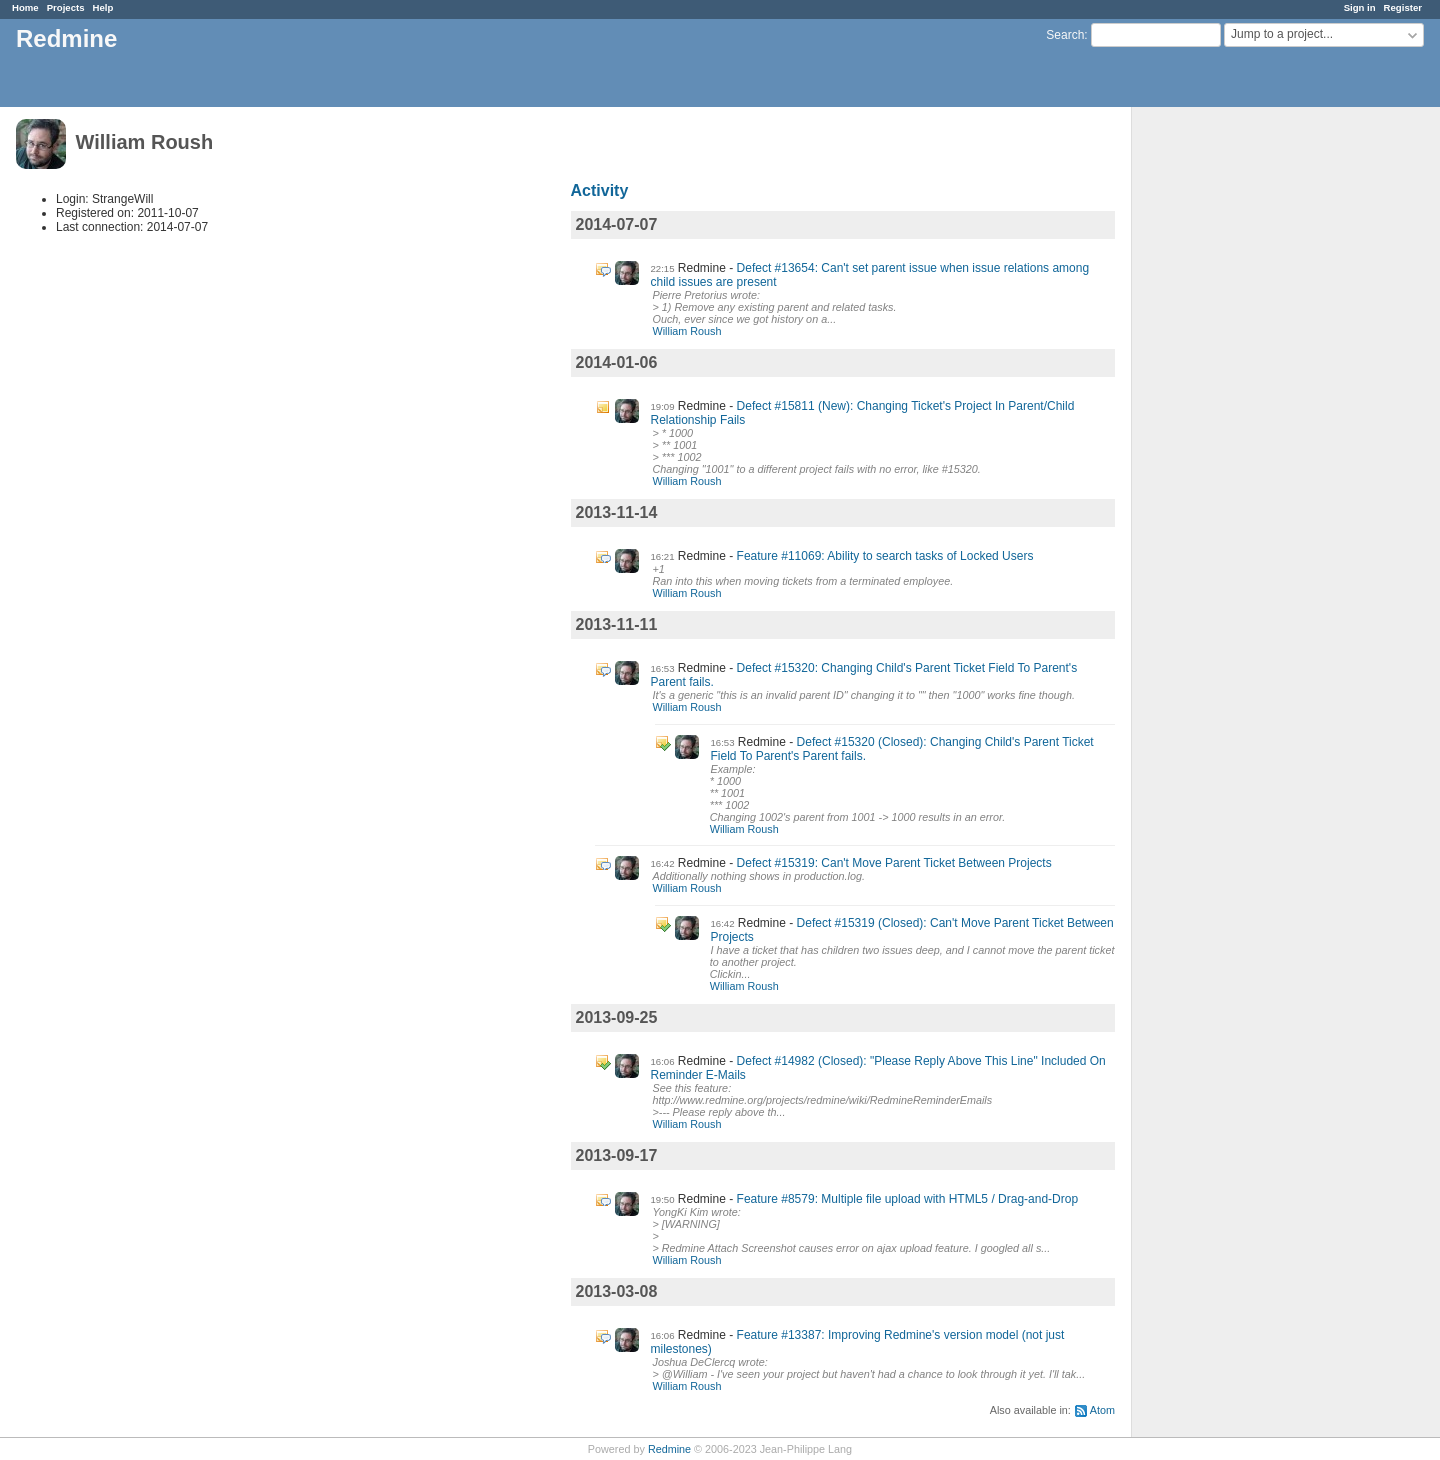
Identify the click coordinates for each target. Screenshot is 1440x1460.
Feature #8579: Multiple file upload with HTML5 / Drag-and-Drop (908, 1199)
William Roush (687, 331)
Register (1403, 7)
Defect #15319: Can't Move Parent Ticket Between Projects (894, 863)
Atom (1102, 1410)
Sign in (1360, 7)
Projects (66, 7)
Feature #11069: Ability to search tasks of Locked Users (885, 556)
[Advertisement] (1232, 421)
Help (103, 7)
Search (1065, 35)
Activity (600, 190)
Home (25, 7)
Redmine (669, 1449)
